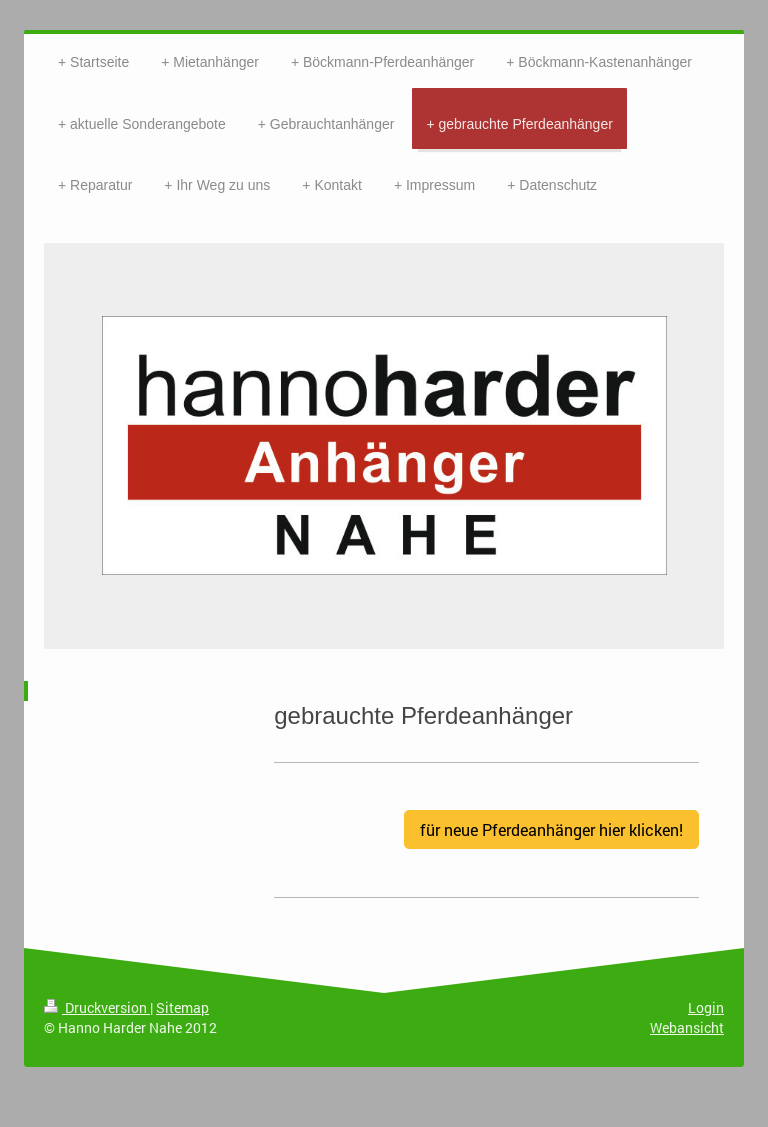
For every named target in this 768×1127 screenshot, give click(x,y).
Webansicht (687, 1027)
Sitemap (182, 1007)
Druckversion (97, 1007)
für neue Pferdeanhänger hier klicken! (551, 829)
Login (706, 1007)
